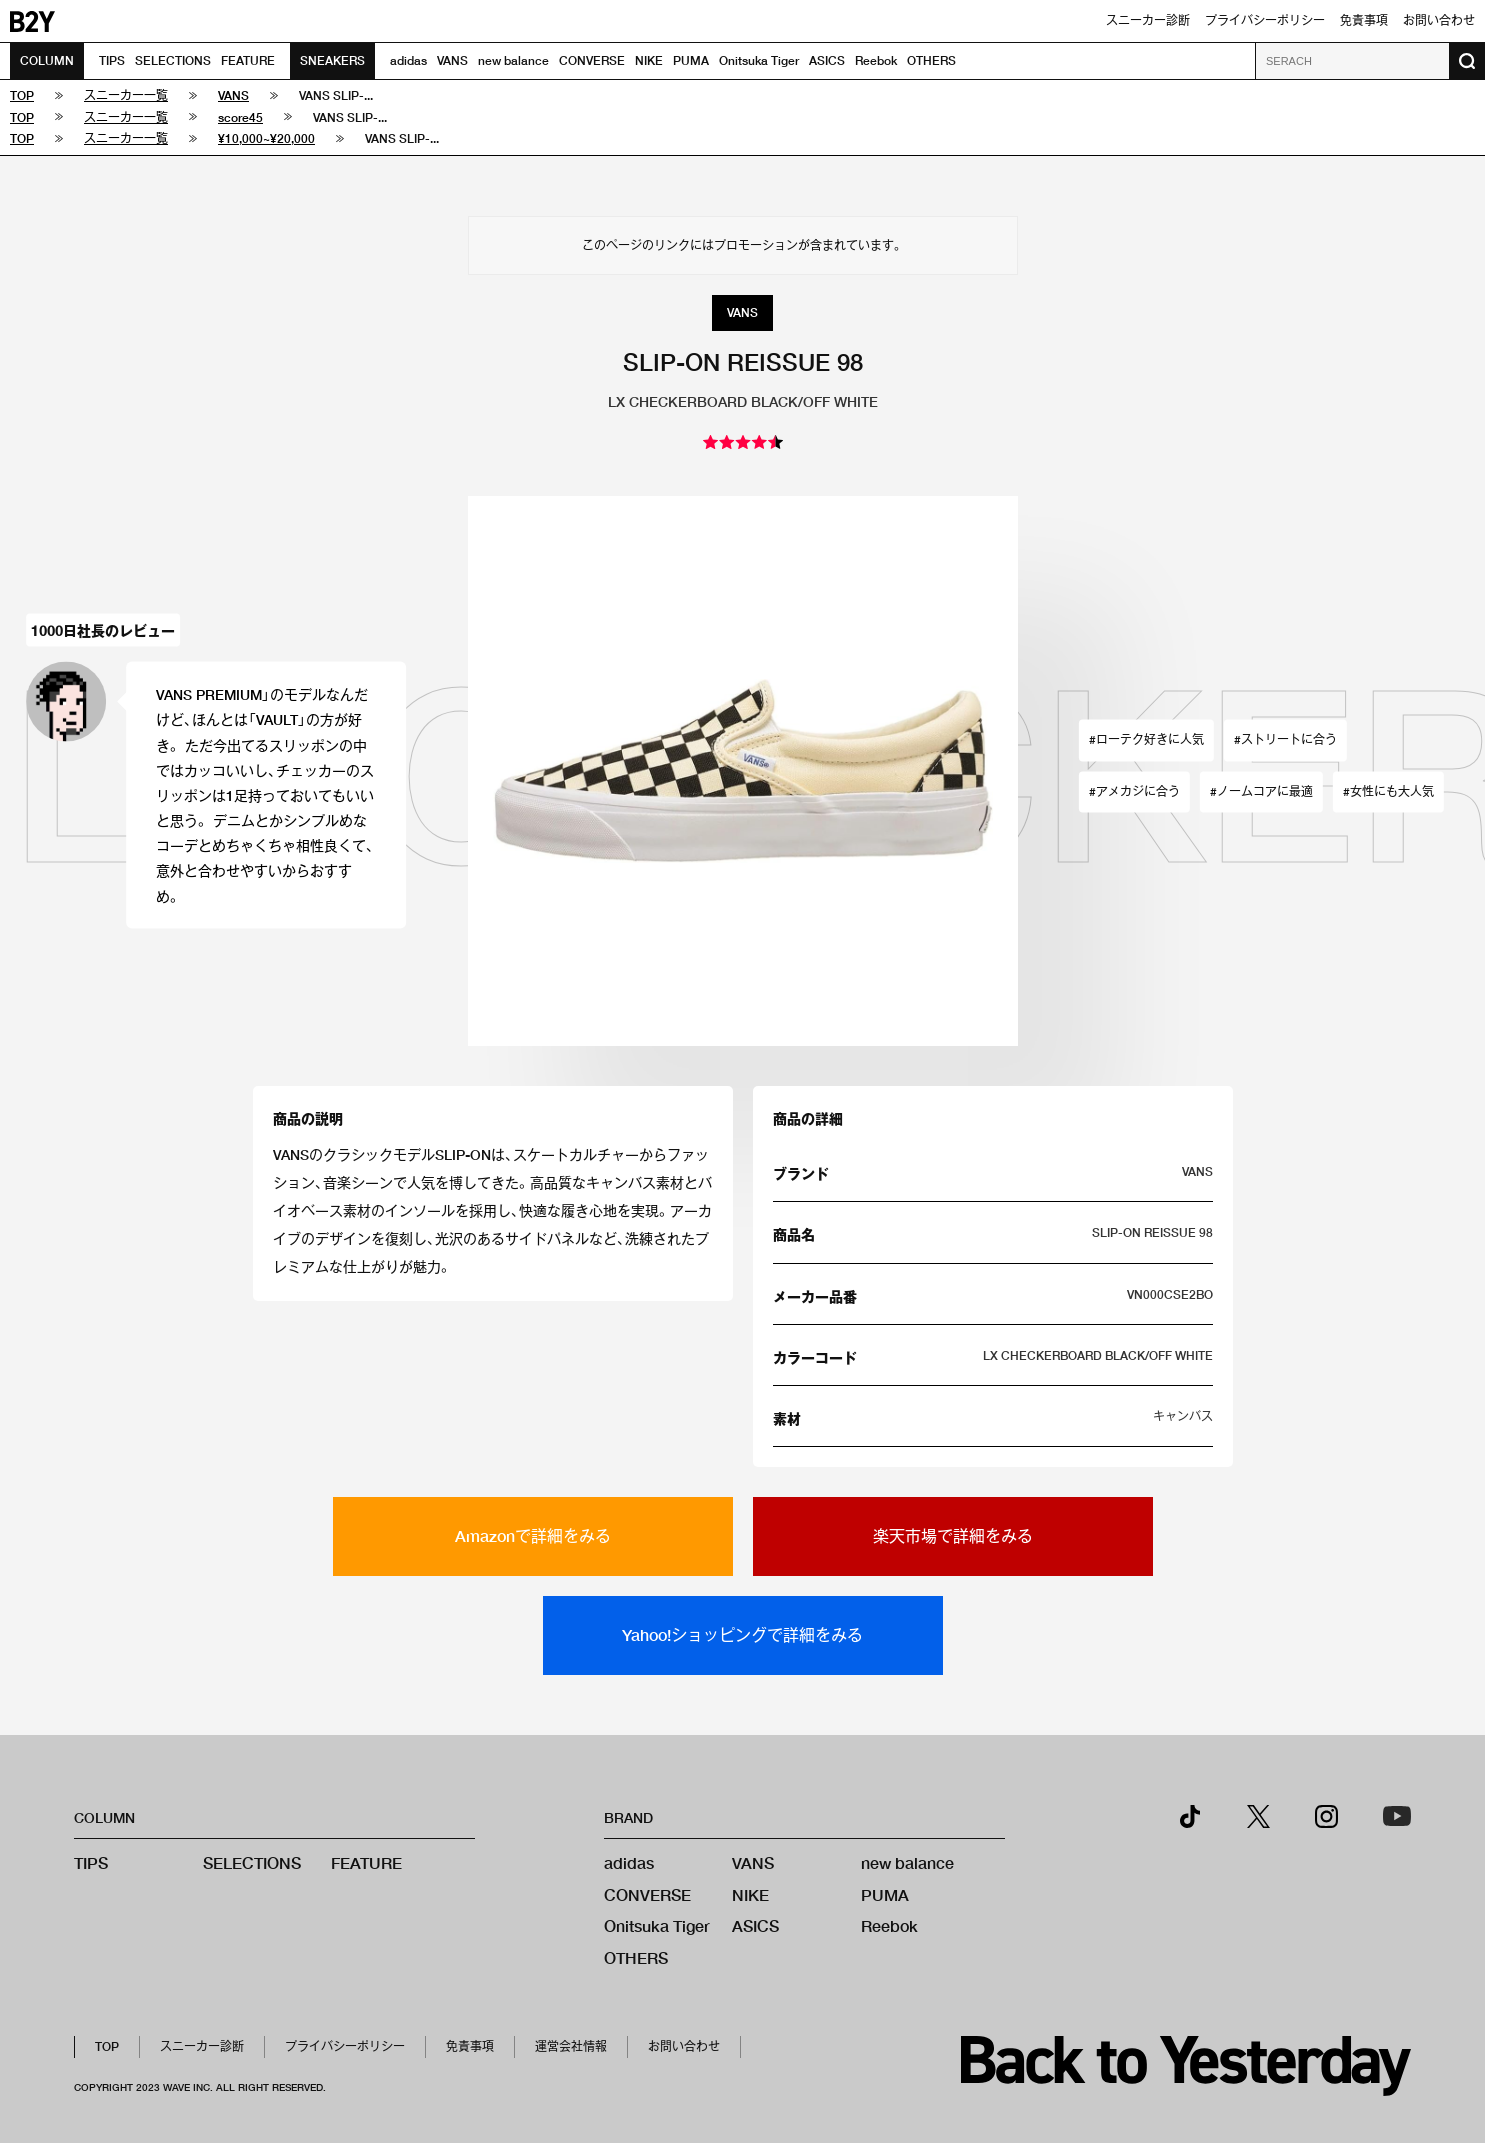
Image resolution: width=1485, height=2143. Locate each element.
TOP (107, 2046)
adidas (408, 60)
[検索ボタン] (1467, 61)
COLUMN (47, 60)
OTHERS (931, 60)
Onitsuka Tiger (759, 60)
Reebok (876, 60)
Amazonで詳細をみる (533, 1535)
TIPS (112, 60)
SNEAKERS (332, 60)
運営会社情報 (571, 2046)
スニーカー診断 (1148, 20)
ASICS (827, 60)
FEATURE (248, 60)
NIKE (649, 60)
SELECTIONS (173, 60)
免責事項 (1364, 20)
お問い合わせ (1439, 20)
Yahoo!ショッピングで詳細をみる (742, 1634)
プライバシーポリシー (1265, 20)
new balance (513, 60)
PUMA (691, 60)
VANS (452, 60)
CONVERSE (592, 60)
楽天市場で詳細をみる (953, 1535)
